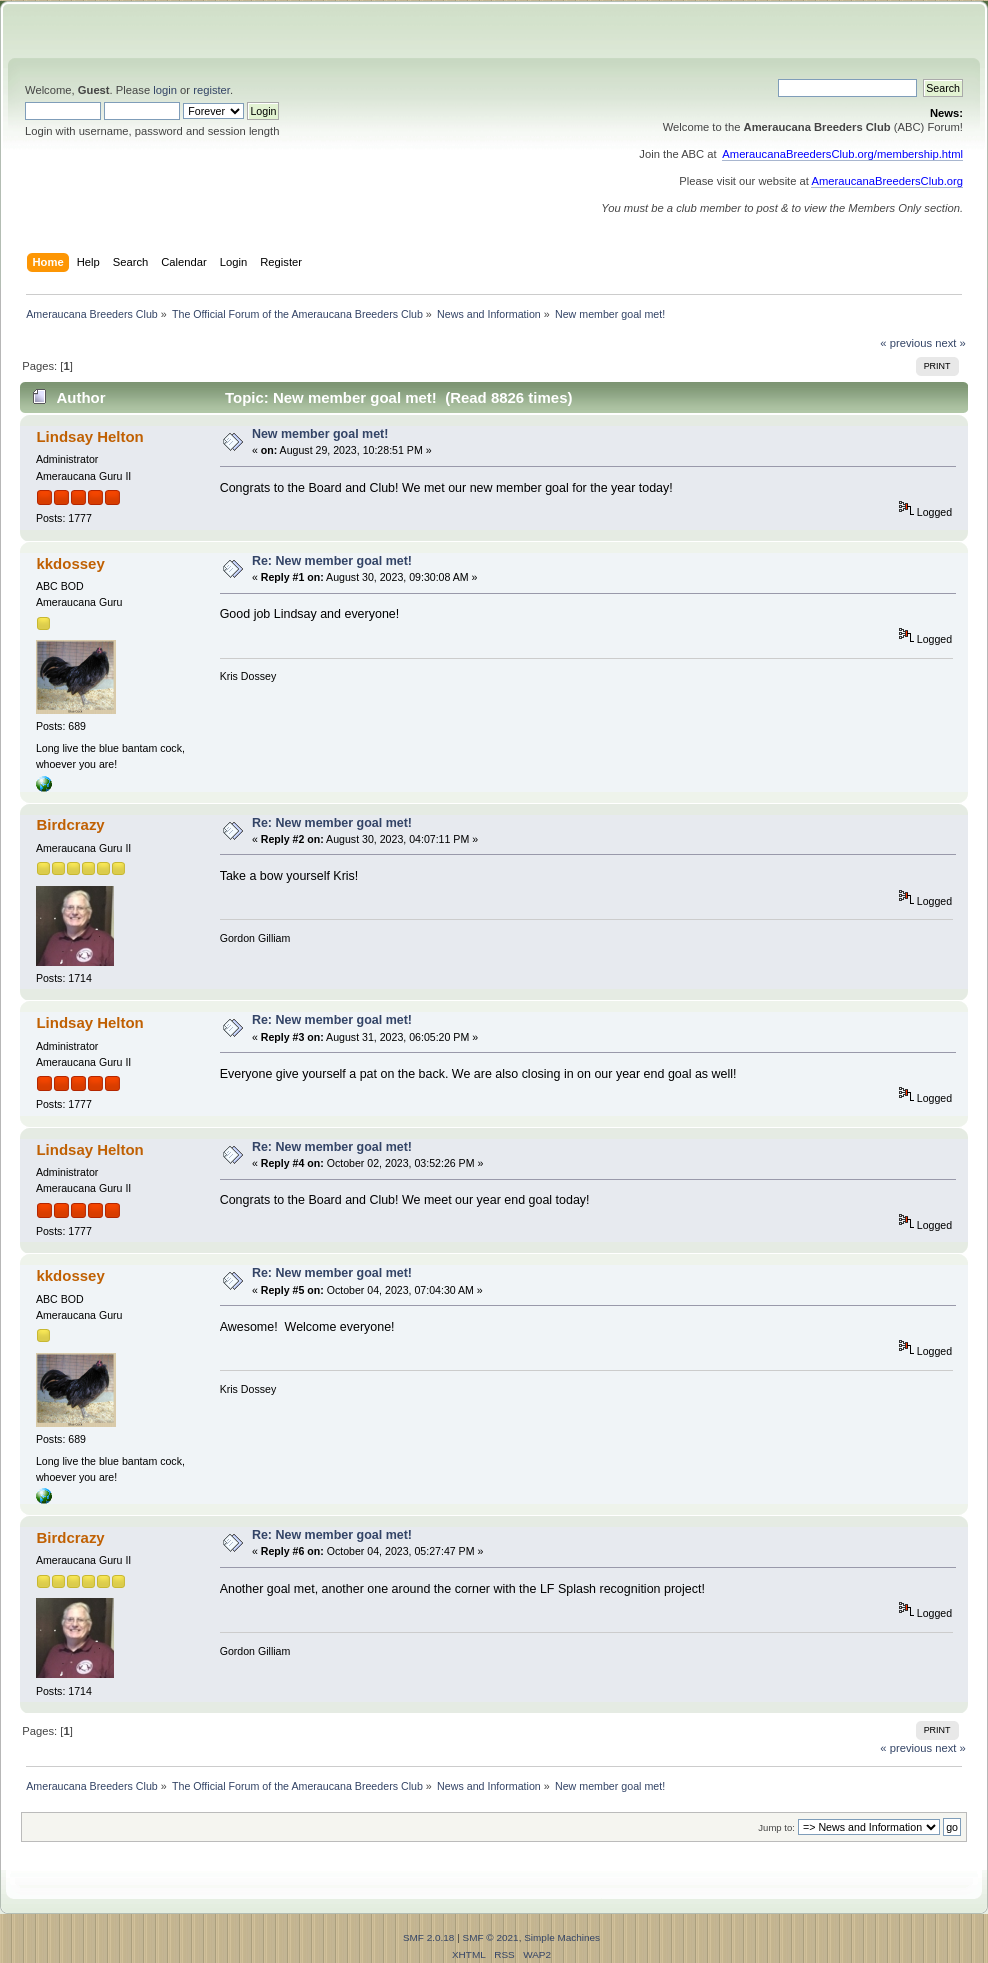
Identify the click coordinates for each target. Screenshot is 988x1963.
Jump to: (776, 1827)
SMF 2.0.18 (429, 1937)
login (165, 90)
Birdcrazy (70, 824)
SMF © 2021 (491, 1937)
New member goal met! (320, 434)
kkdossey (70, 563)
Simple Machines (562, 1937)
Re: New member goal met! (332, 561)
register (211, 90)
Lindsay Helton (89, 436)
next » (950, 343)
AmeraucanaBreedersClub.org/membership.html (842, 154)
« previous (906, 343)
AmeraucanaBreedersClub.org (887, 181)
